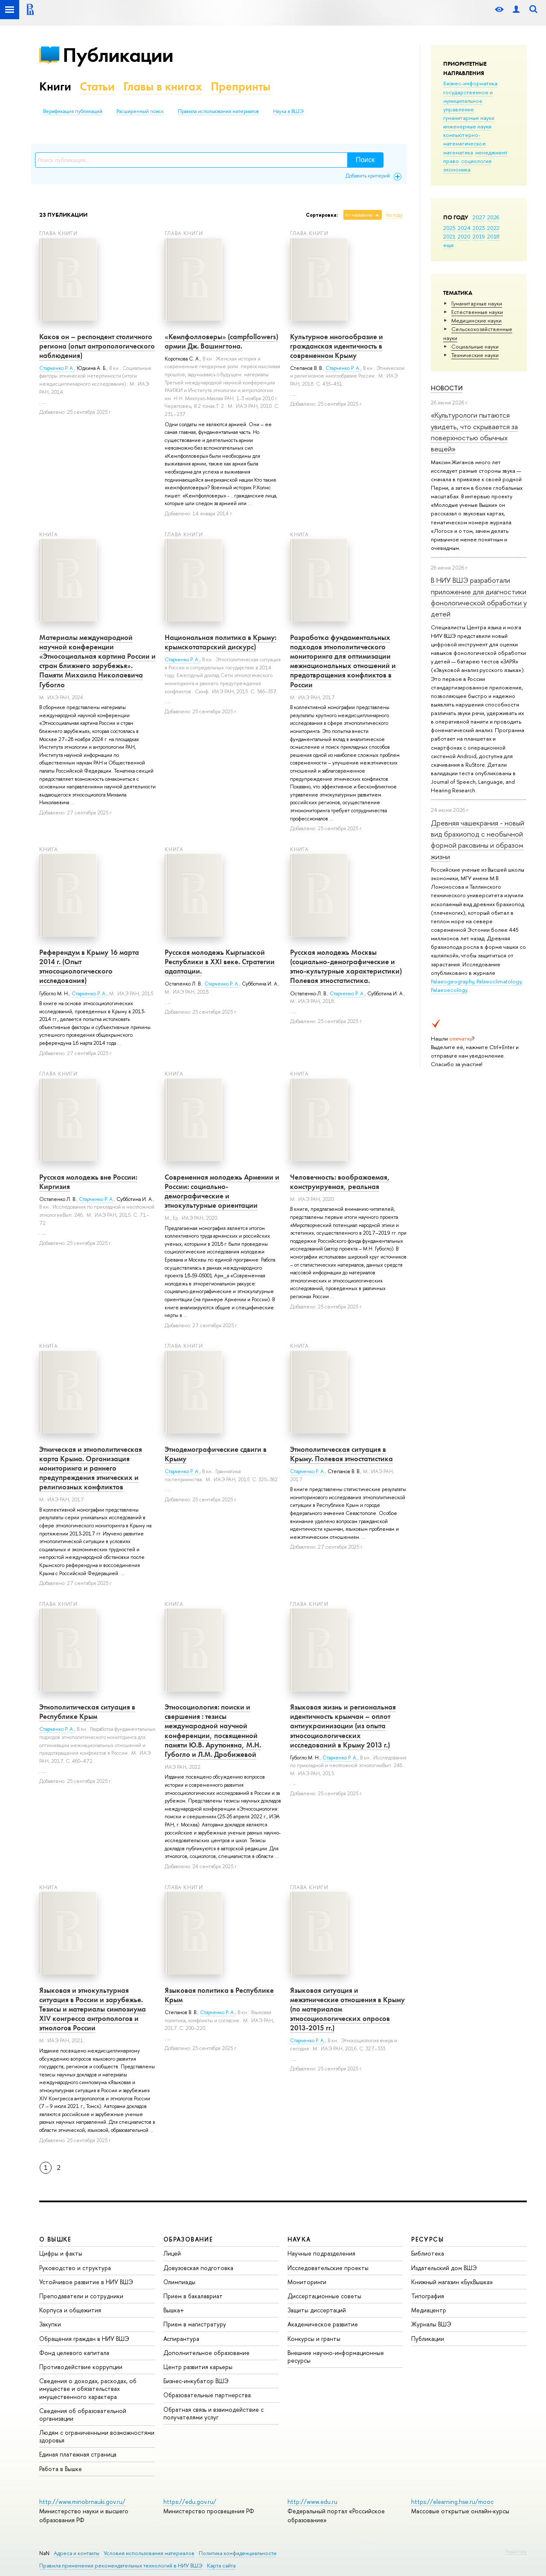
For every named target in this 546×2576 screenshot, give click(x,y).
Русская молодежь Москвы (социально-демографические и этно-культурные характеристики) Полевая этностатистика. (346, 966)
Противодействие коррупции (80, 2367)
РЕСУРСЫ (427, 2239)
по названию (359, 215)
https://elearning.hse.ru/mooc (452, 2501)
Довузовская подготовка (198, 2268)
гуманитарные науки (468, 118)
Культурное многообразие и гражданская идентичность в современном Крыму (336, 346)
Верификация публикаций (72, 111)
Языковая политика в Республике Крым (219, 1995)
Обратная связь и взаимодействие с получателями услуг (213, 2413)
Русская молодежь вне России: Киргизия (88, 1181)
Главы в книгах (162, 86)
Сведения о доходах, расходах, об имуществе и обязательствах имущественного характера (87, 2388)
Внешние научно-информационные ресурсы (336, 2356)
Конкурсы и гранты (314, 2339)
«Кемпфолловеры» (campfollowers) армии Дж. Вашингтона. (221, 341)
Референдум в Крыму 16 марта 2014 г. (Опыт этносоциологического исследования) (89, 966)
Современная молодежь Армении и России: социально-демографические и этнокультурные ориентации (222, 1191)
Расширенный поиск (140, 111)
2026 (493, 217)
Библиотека (427, 2253)
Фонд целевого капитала (74, 2353)
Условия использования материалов (149, 2553)
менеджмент (491, 152)
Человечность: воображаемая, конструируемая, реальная (340, 1181)
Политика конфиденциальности (237, 2553)
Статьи (97, 86)
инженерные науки (467, 126)
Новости (447, 388)
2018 (493, 236)
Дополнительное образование (206, 2353)
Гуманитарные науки (476, 303)
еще (448, 245)
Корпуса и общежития (70, 2310)
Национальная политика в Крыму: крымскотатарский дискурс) (220, 642)
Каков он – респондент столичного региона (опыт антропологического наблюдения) (97, 346)
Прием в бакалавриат (193, 2296)
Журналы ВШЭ (431, 2324)
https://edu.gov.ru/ (189, 2501)
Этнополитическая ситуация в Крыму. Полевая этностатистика (341, 1454)
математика (458, 152)
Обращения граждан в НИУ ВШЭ (84, 2339)
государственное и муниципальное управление (468, 100)
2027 (479, 217)
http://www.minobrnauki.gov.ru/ (82, 2501)
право (451, 161)
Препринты (240, 86)
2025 (449, 228)
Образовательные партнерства (207, 2395)
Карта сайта (221, 2565)
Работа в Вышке (60, 2469)
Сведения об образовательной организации (82, 2414)
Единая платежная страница (77, 2454)
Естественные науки (477, 312)
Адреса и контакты (76, 2553)
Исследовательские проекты (328, 2268)
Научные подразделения (321, 2253)
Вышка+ (173, 2310)
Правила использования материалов (218, 111)
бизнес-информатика (470, 83)
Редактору (516, 2551)
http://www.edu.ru (312, 2501)
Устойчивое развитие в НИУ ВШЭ (86, 2282)
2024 (464, 228)
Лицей (172, 2253)
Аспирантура (181, 2339)
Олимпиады (179, 2282)
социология (476, 161)
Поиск (365, 159)
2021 (449, 236)
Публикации (118, 55)
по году (394, 215)
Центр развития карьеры (197, 2367)
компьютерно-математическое (464, 139)
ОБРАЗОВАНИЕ (188, 2239)
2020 (464, 236)
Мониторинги (307, 2282)
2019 (479, 236)
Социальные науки (475, 346)
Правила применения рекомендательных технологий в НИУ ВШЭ (121, 2565)
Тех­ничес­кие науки (475, 355)
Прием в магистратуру (194, 2324)
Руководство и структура (75, 2268)
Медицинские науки (476, 320)
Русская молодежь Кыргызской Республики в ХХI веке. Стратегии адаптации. (220, 962)
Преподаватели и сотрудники (81, 2296)
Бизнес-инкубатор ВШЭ (196, 2381)
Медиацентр (428, 2310)
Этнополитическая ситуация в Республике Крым (87, 1711)
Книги (55, 86)
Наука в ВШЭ (288, 111)
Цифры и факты (60, 2253)
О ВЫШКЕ (55, 2239)
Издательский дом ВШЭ (444, 2268)
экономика (456, 169)
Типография (427, 2296)
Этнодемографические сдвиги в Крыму (216, 1454)
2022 (493, 228)
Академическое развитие (323, 2324)
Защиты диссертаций (317, 2310)
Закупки (50, 2324)
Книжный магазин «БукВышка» (452, 2282)
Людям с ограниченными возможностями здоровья (96, 2436)
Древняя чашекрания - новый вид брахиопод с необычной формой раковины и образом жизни (477, 839)
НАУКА (299, 2239)
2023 (479, 228)
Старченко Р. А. (56, 368)
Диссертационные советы (324, 2296)
